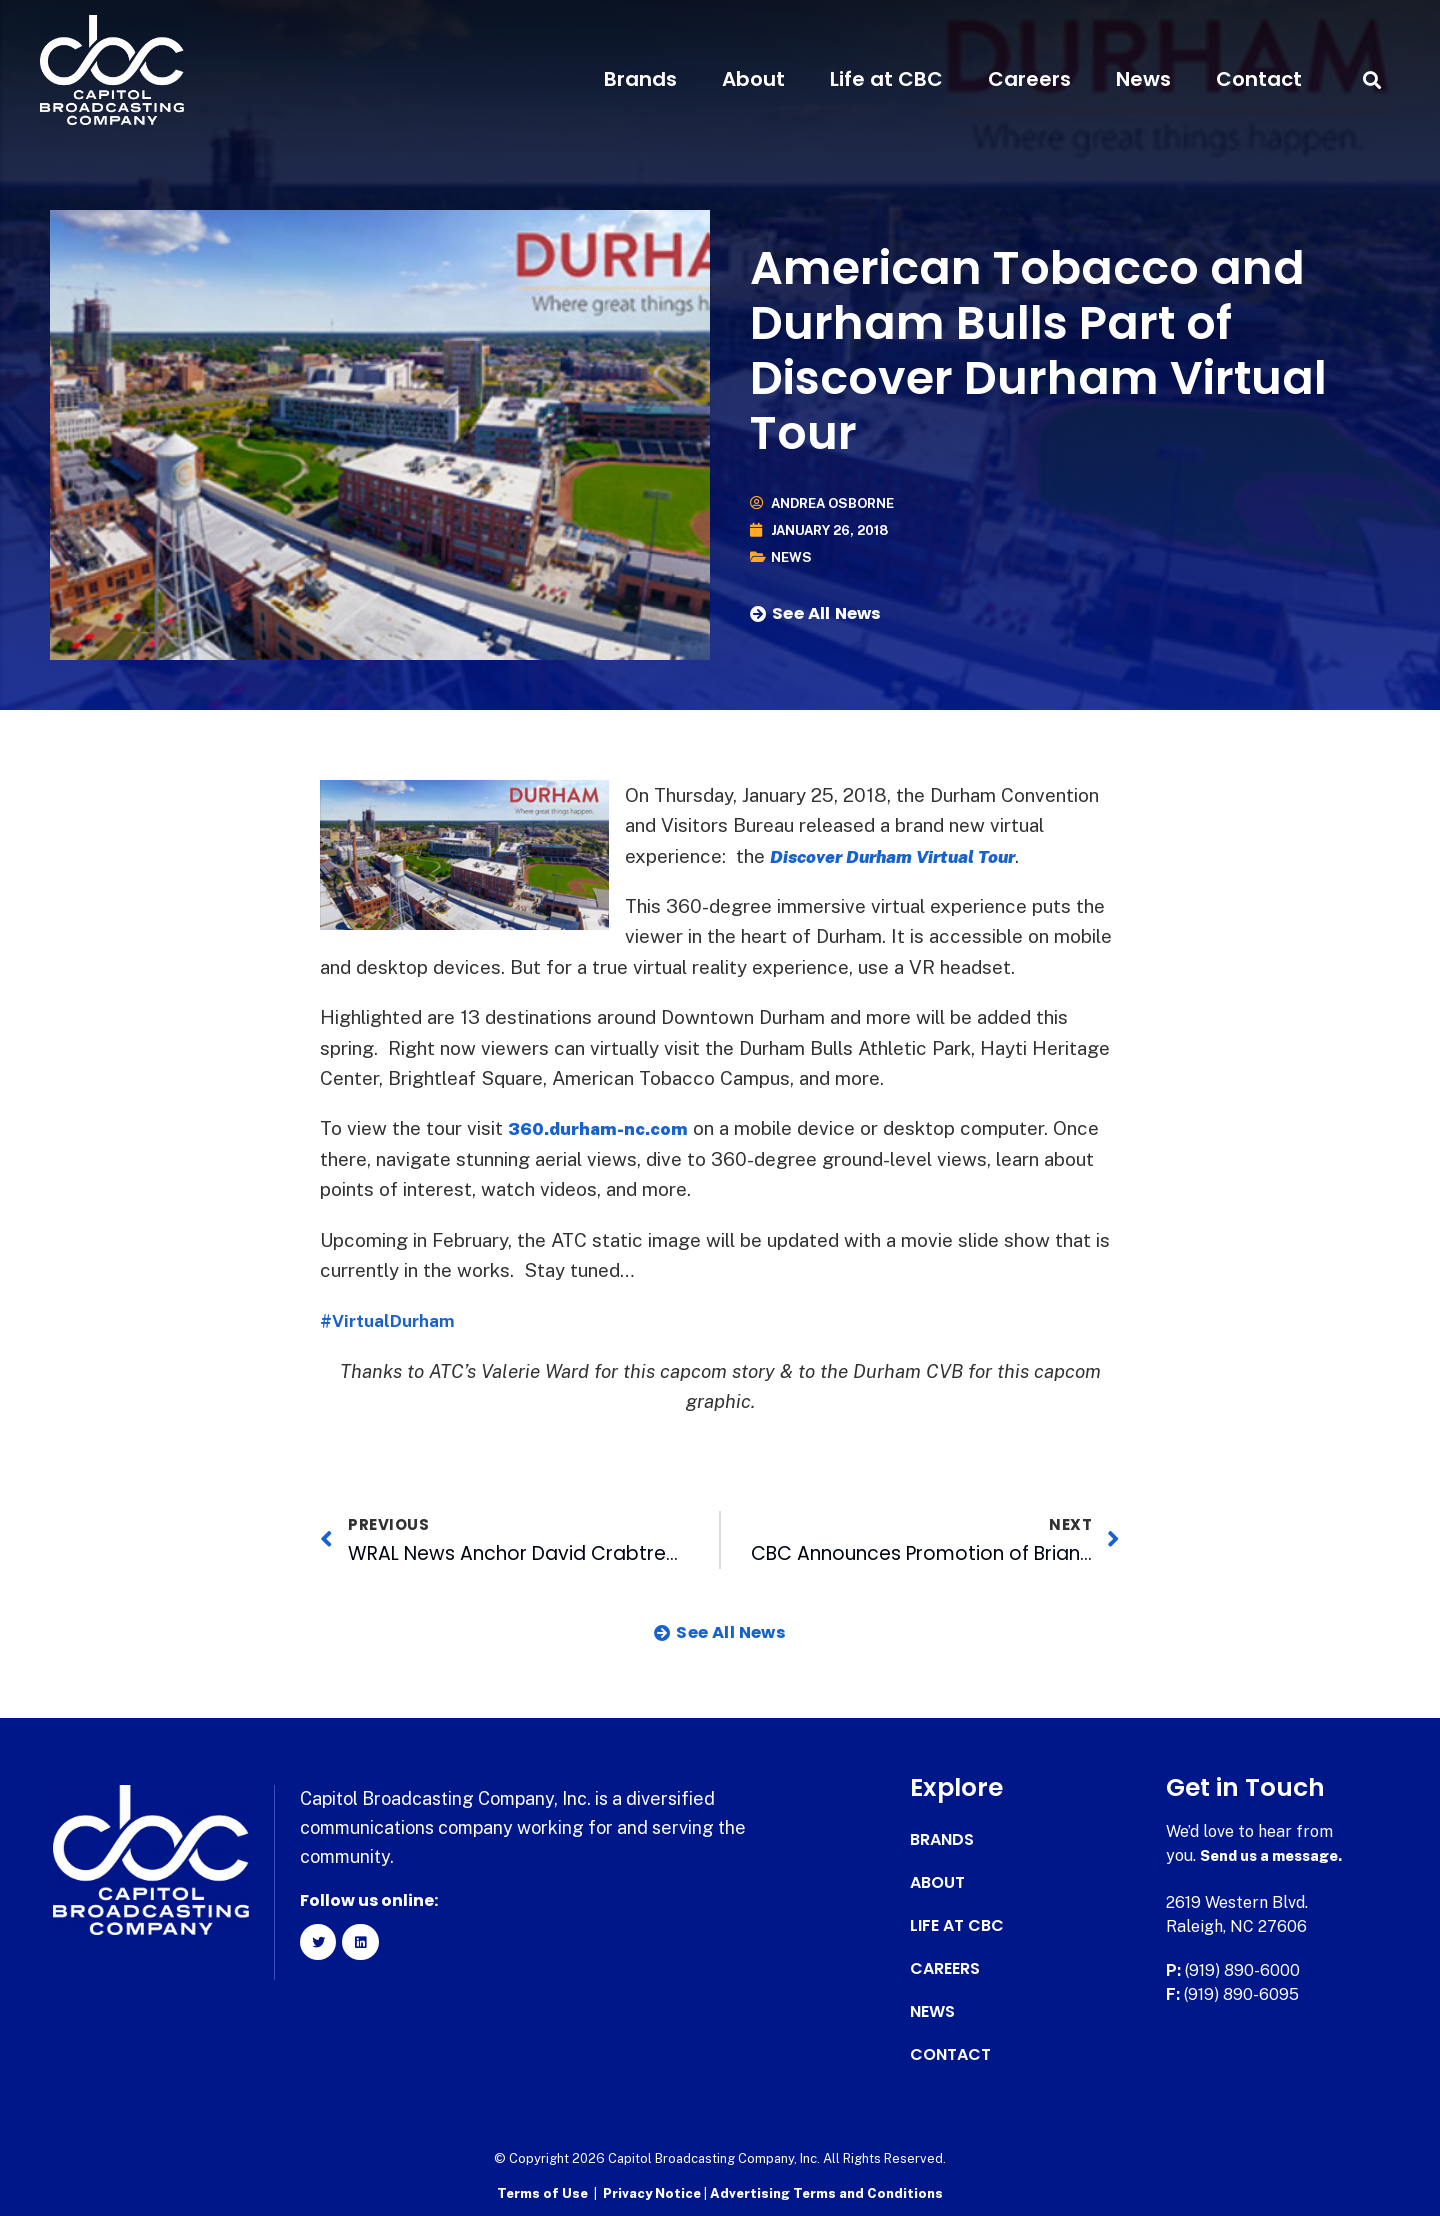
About (753, 79)
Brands (640, 79)
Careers (1029, 79)
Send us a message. (1277, 1855)
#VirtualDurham (394, 1320)
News (1143, 79)
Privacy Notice (653, 2191)
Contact (1259, 79)
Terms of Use (542, 2191)
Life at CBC (886, 79)
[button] (1372, 79)
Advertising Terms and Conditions (826, 2191)
